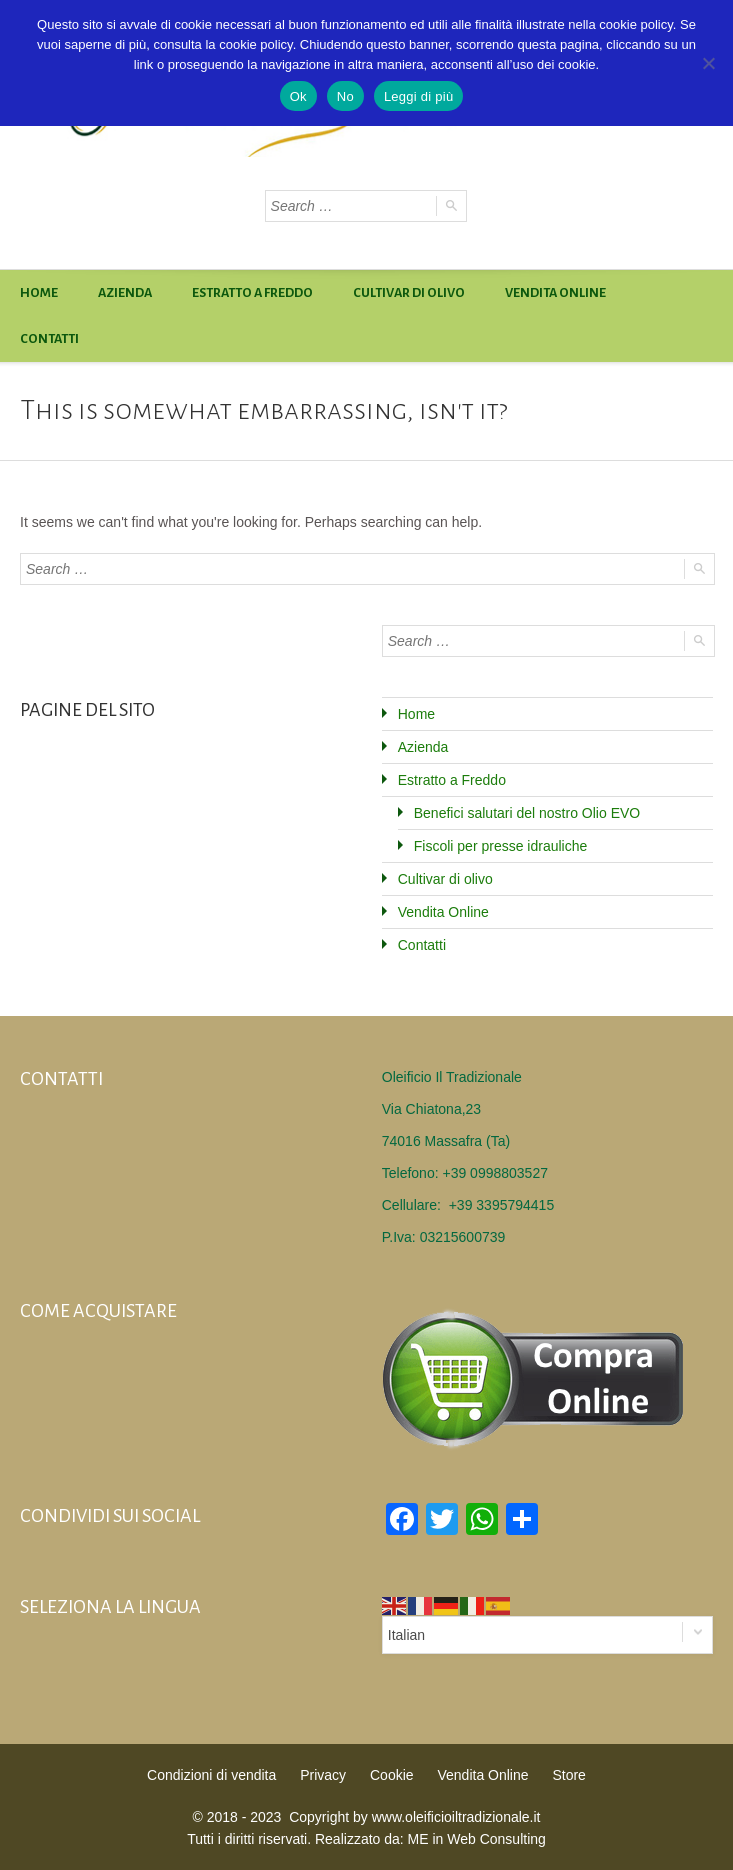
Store (568, 1775)
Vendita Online (555, 293)
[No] (708, 63)
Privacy (323, 1775)
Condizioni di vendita (211, 1775)
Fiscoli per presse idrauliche (501, 846)
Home (39, 293)
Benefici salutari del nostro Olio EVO (527, 813)
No (345, 96)
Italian (406, 1635)
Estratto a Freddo (252, 293)
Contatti (49, 339)
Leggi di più (419, 96)
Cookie (392, 1775)
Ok (298, 96)
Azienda (125, 293)
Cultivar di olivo (409, 293)
